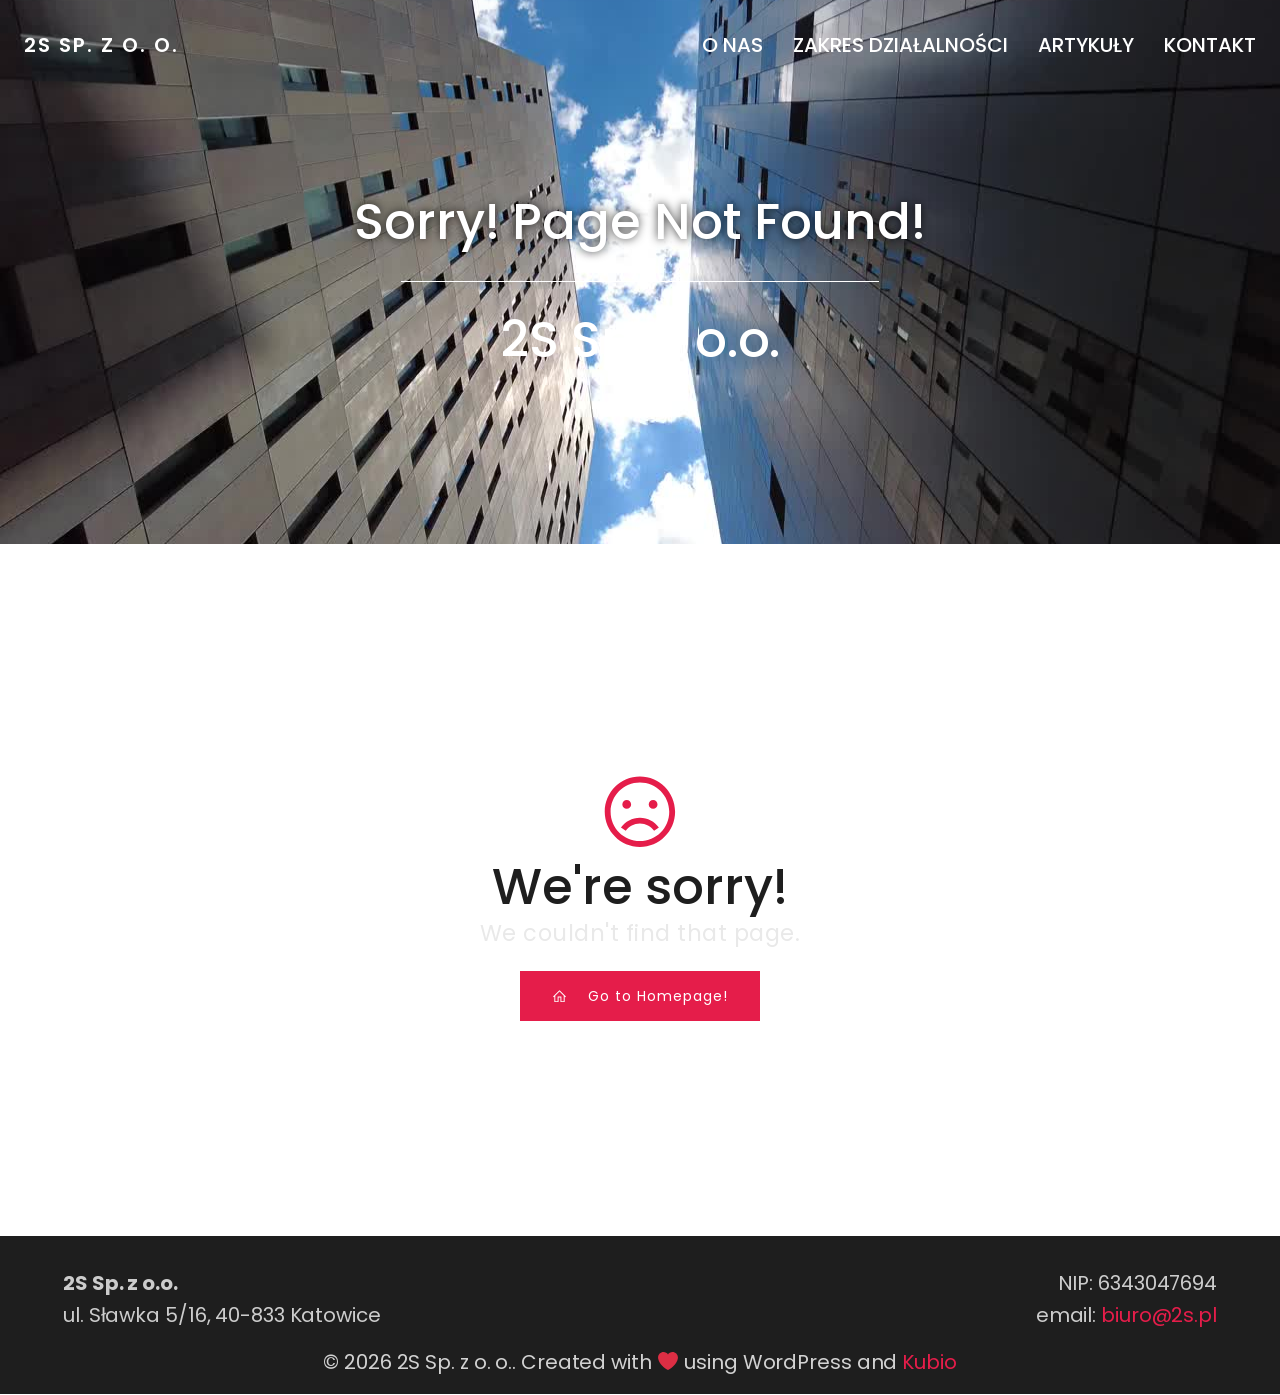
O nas (732, 45)
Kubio (929, 1363)
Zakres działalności (900, 45)
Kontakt (1210, 45)
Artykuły (1086, 45)
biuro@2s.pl (1159, 1316)
